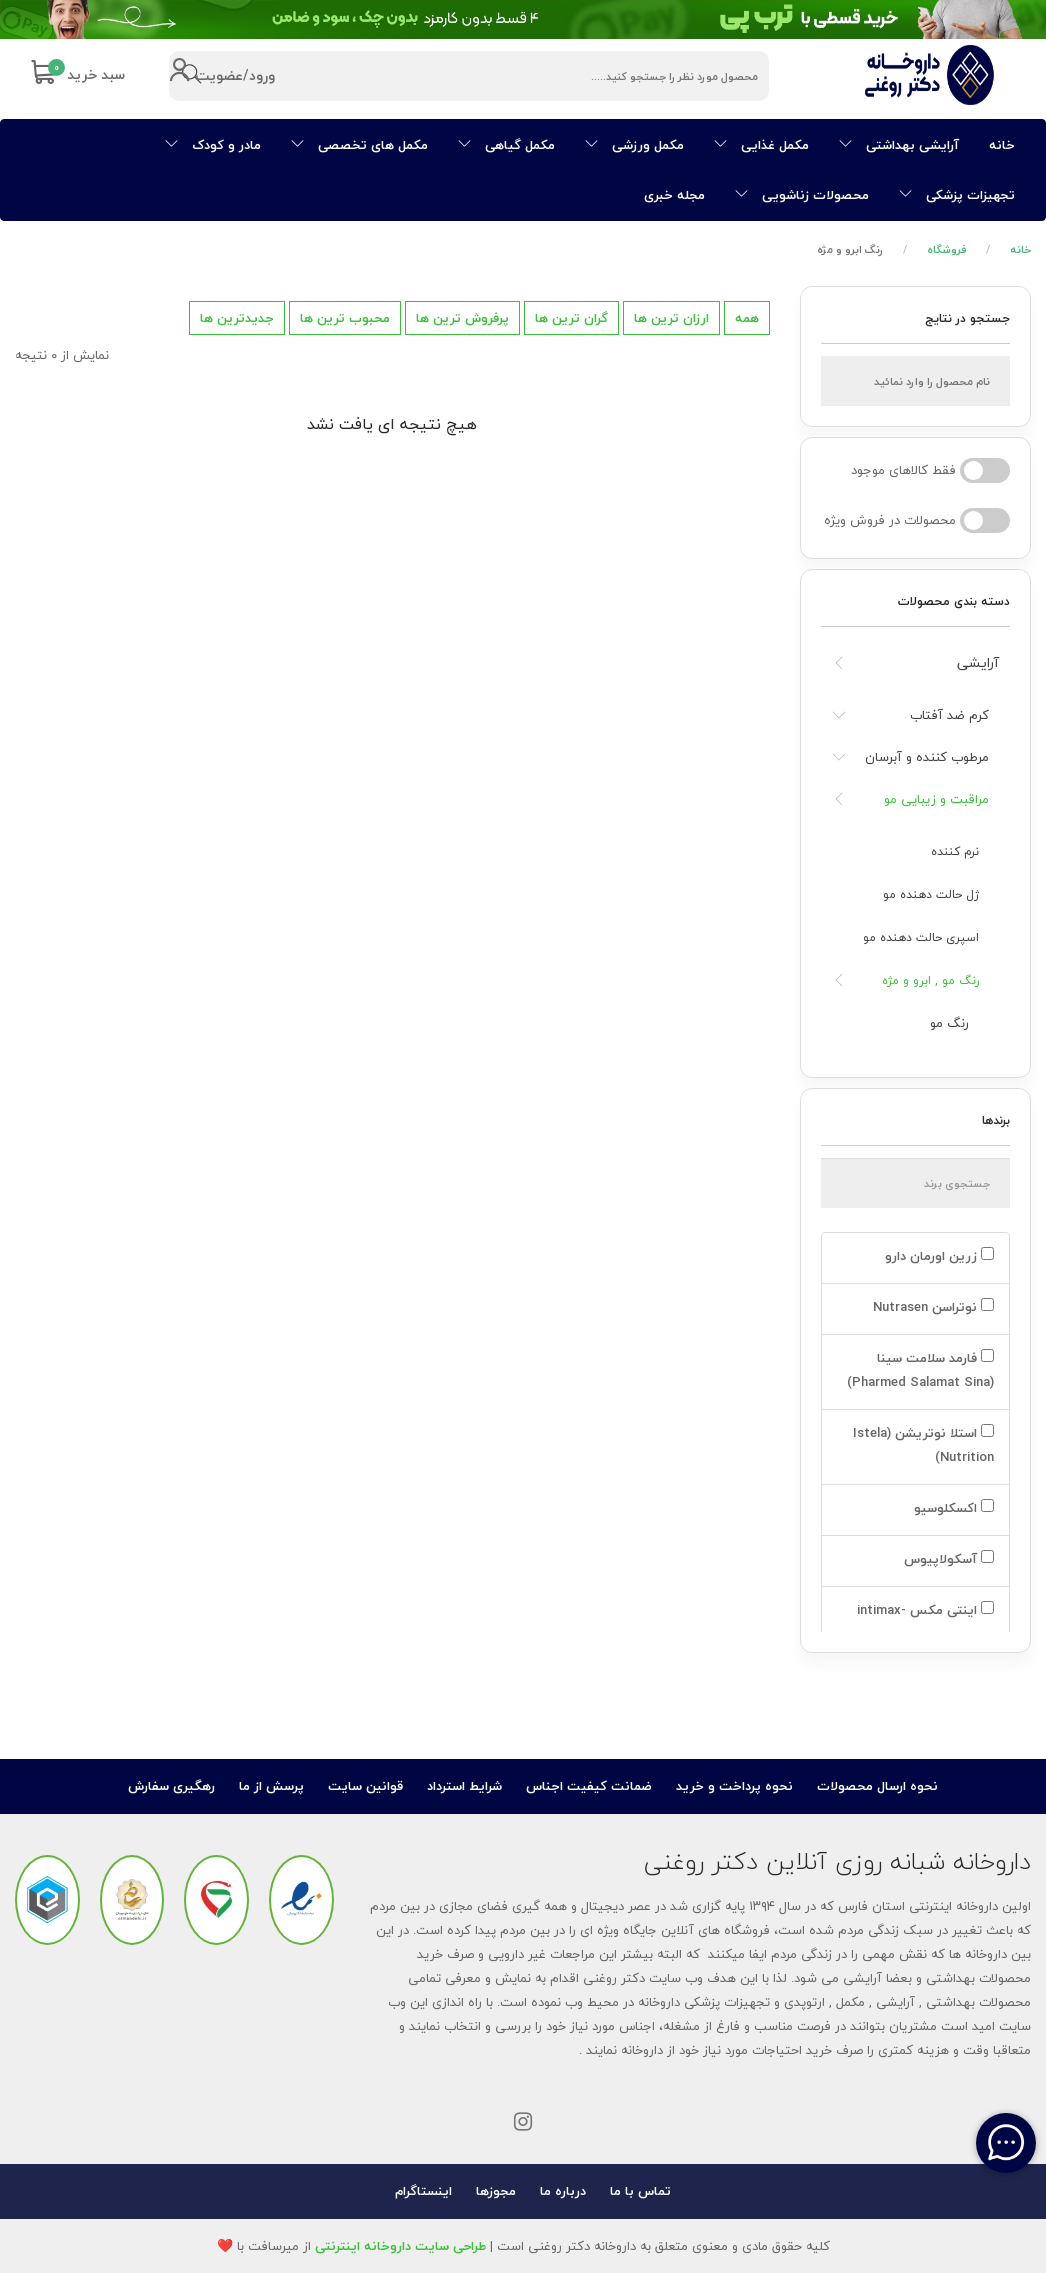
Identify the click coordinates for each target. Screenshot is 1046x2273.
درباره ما (563, 2191)
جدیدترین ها (237, 318)
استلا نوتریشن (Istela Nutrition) (923, 1445)
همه (747, 318)
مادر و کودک (213, 145)
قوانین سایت (365, 1786)
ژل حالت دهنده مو (931, 894)
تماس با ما (640, 2191)
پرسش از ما (271, 1786)
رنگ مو (949, 1023)
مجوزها (496, 2191)
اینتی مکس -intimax (923, 1610)
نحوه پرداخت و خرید (734, 1786)
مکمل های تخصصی (359, 145)
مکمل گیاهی (506, 145)
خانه (1002, 145)
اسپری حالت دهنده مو (921, 937)
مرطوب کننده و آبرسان (927, 757)
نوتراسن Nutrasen (931, 1307)
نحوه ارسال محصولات (877, 1786)
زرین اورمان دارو (937, 1256)
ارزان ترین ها (671, 318)
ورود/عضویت (221, 76)
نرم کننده (955, 851)
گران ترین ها (571, 318)
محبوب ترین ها (345, 318)
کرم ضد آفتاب (949, 715)
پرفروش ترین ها (462, 318)
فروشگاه (947, 249)
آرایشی (978, 662)
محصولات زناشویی (802, 195)
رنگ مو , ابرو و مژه (930, 980)
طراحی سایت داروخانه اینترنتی (400, 2246)
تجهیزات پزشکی (957, 195)
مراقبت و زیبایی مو (936, 799)
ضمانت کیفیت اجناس (589, 1786)
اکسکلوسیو (952, 1508)
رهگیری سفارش (171, 1786)
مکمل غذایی (761, 145)
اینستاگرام (423, 2191)
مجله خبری (674, 195)
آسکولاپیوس (947, 1559)
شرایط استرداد (464, 1786)
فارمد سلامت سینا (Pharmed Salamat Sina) (918, 1370)
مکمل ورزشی (634, 145)
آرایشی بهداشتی (899, 145)
